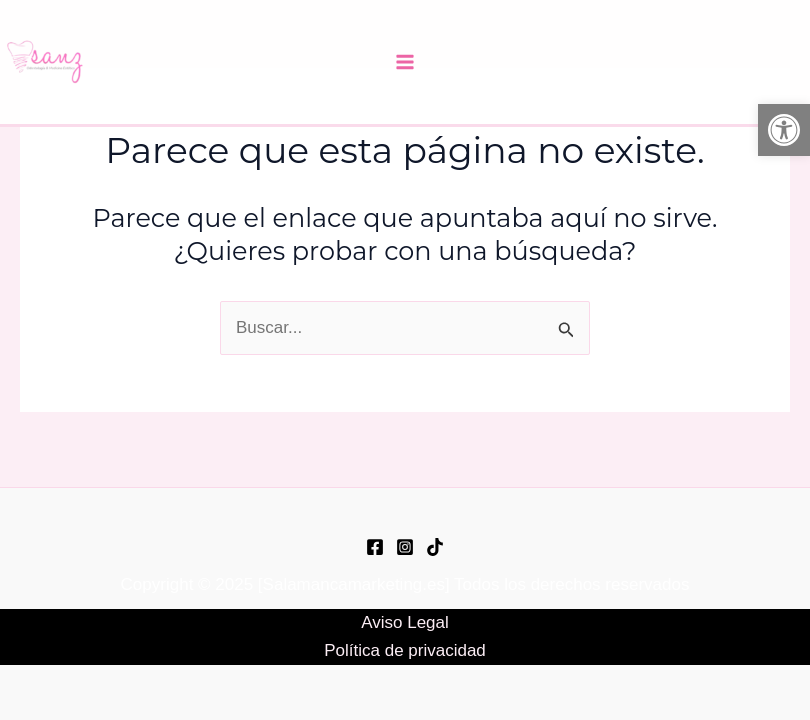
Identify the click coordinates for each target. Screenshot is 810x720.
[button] (784, 130)
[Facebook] (375, 547)
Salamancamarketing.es (354, 584)
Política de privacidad (405, 650)
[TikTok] (435, 547)
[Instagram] (405, 547)
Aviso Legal (405, 622)
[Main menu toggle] (405, 62)
